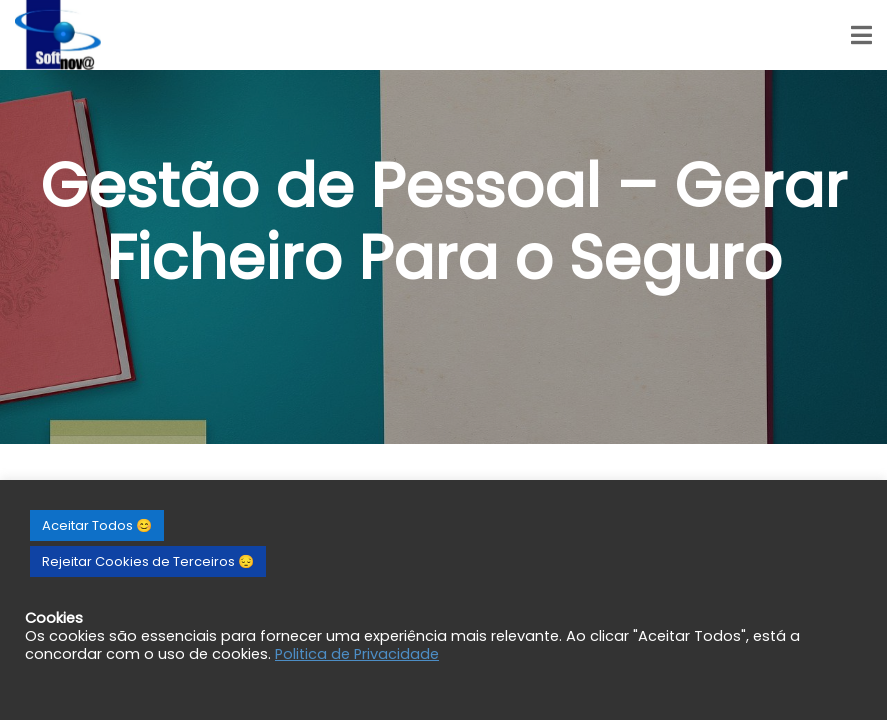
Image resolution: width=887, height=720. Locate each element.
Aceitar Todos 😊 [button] (97, 525)
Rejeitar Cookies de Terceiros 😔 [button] (148, 561)
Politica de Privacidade (357, 654)
